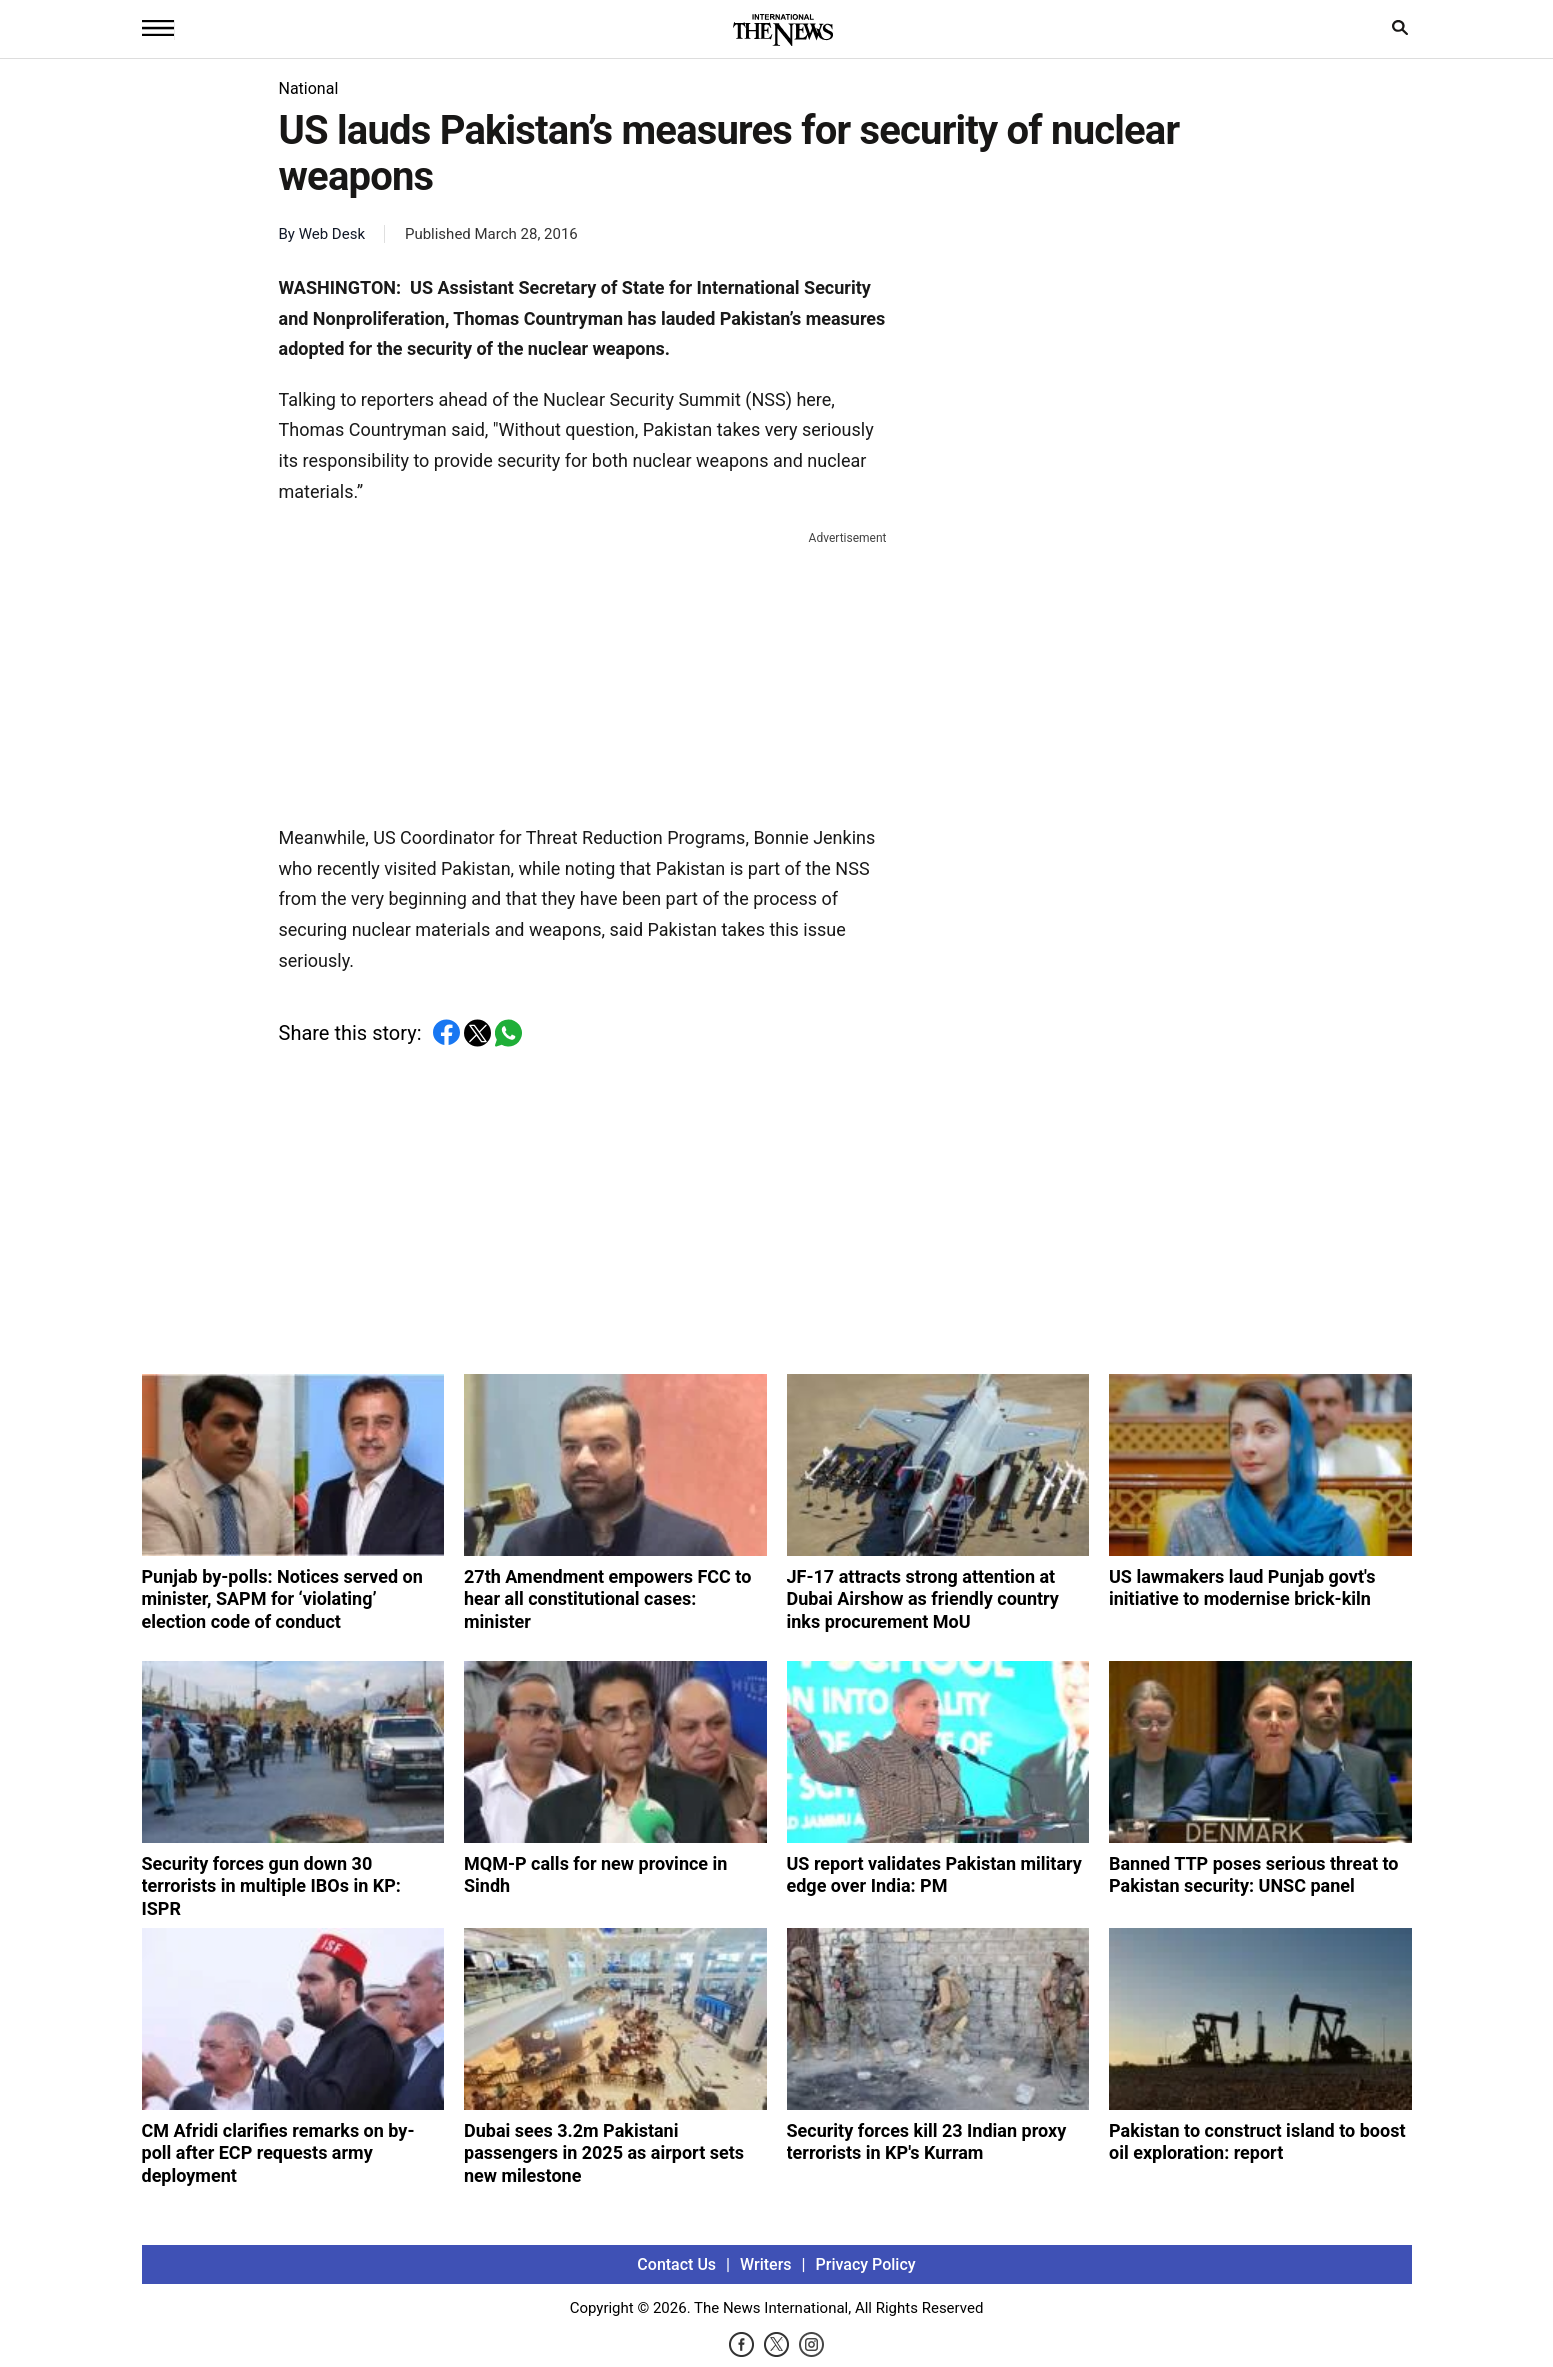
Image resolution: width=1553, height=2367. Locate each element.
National (309, 88)
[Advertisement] (583, 674)
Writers (765, 2264)
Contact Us (676, 2264)
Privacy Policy (866, 2264)
